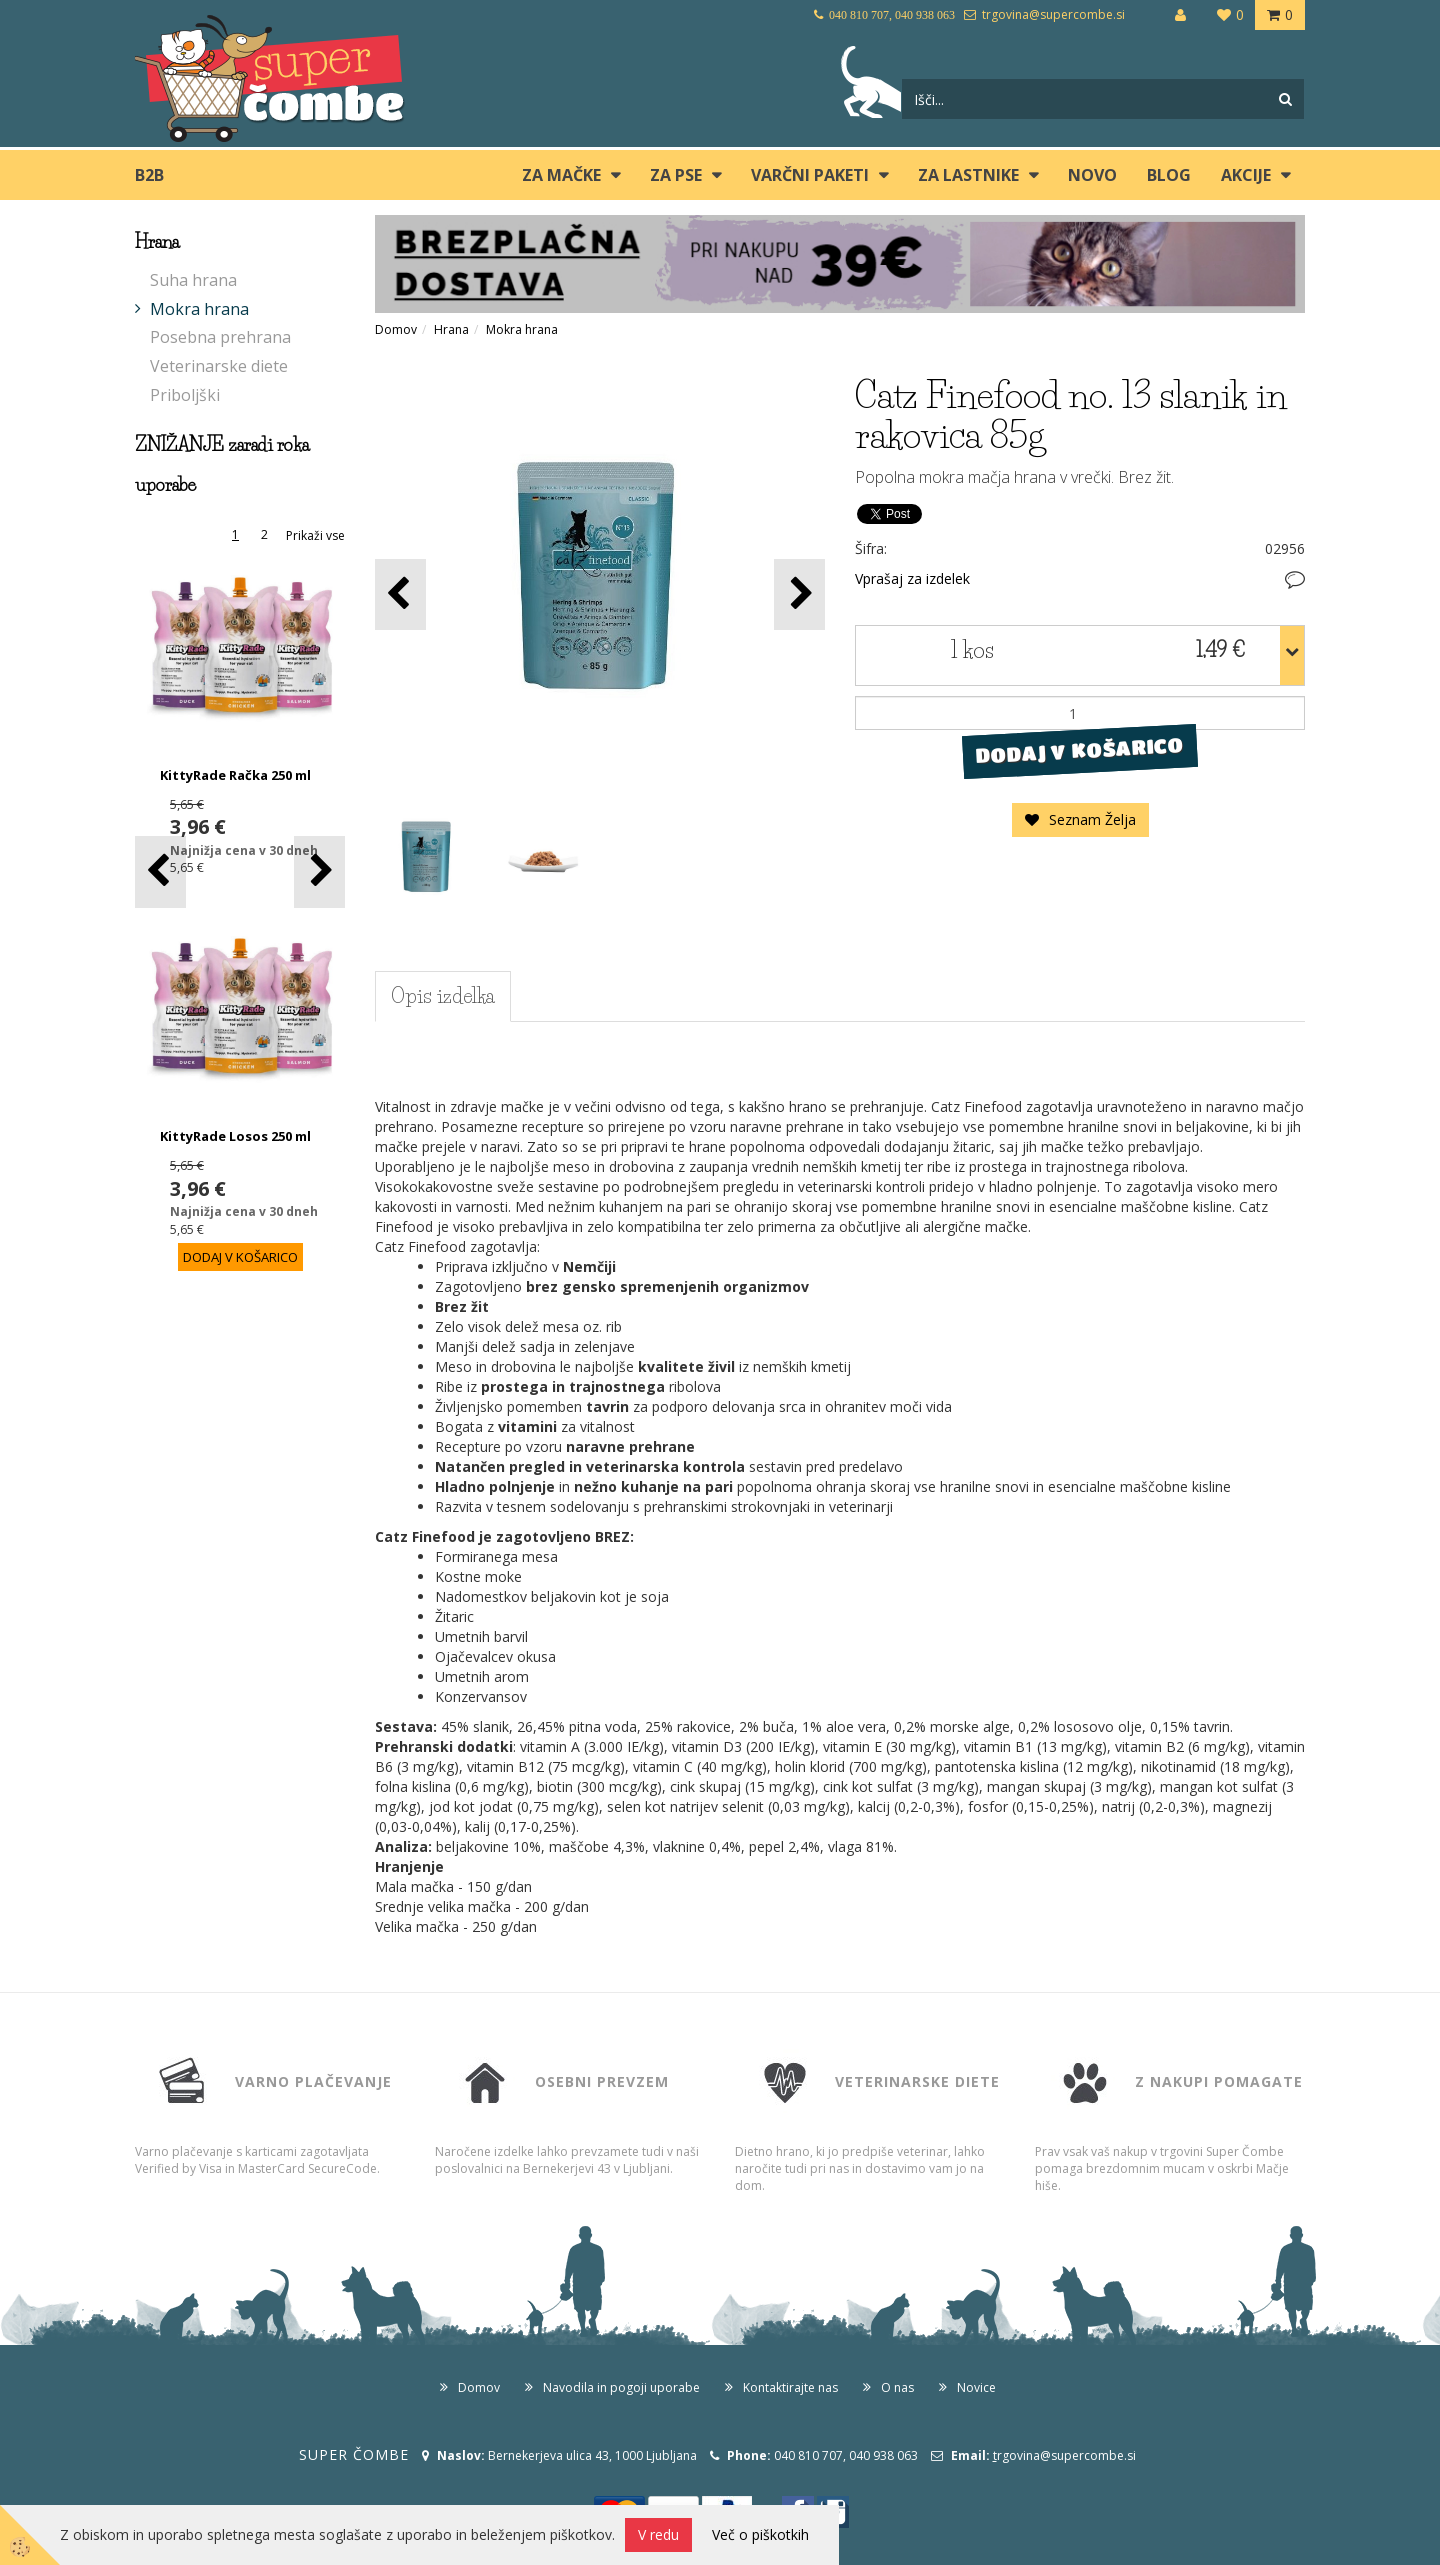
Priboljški (185, 395)
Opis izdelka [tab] (443, 996)
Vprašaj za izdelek (912, 578)
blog (1169, 175)
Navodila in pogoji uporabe (621, 2387)
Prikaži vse (315, 535)
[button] (319, 871)
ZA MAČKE (561, 175)
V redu (658, 2534)
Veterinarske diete (219, 366)
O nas (897, 2387)
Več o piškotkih (760, 2534)
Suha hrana (193, 280)
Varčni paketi (810, 175)
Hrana (451, 329)
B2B (149, 175)
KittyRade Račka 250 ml (235, 775)
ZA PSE (676, 175)
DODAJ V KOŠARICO (1079, 751)
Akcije (1246, 175)
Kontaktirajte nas (790, 2387)
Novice (976, 2387)
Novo (1092, 175)
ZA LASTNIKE (968, 175)
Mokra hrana (199, 309)
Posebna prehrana (220, 337)
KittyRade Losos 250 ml (235, 1136)
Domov (396, 329)
